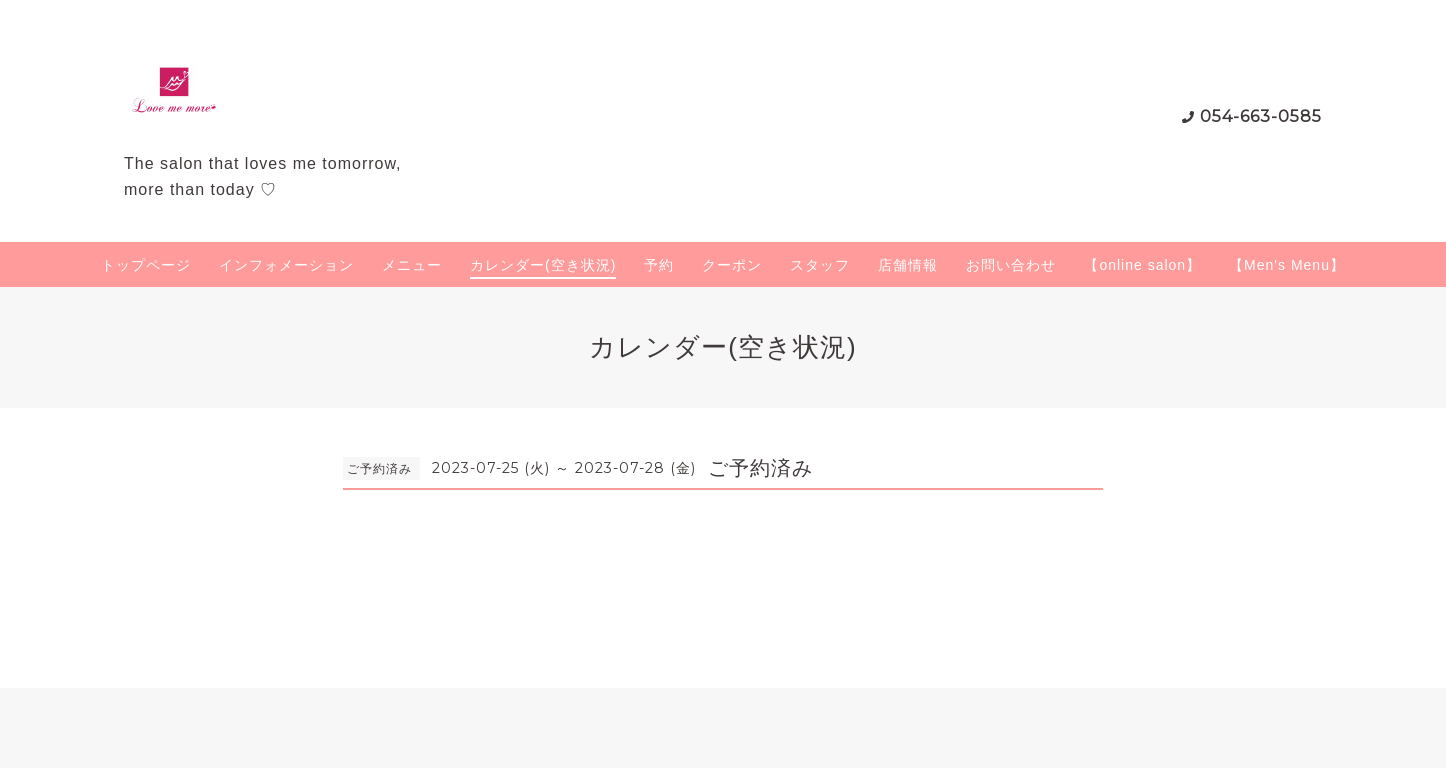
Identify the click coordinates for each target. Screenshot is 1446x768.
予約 (659, 265)
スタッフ (820, 265)
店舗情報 (908, 265)
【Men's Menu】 (1287, 265)
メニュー (412, 265)
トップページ (146, 265)
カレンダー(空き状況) (543, 265)
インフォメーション (286, 265)
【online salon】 (1142, 265)
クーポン (732, 265)
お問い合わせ (1011, 265)
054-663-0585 (1261, 116)
